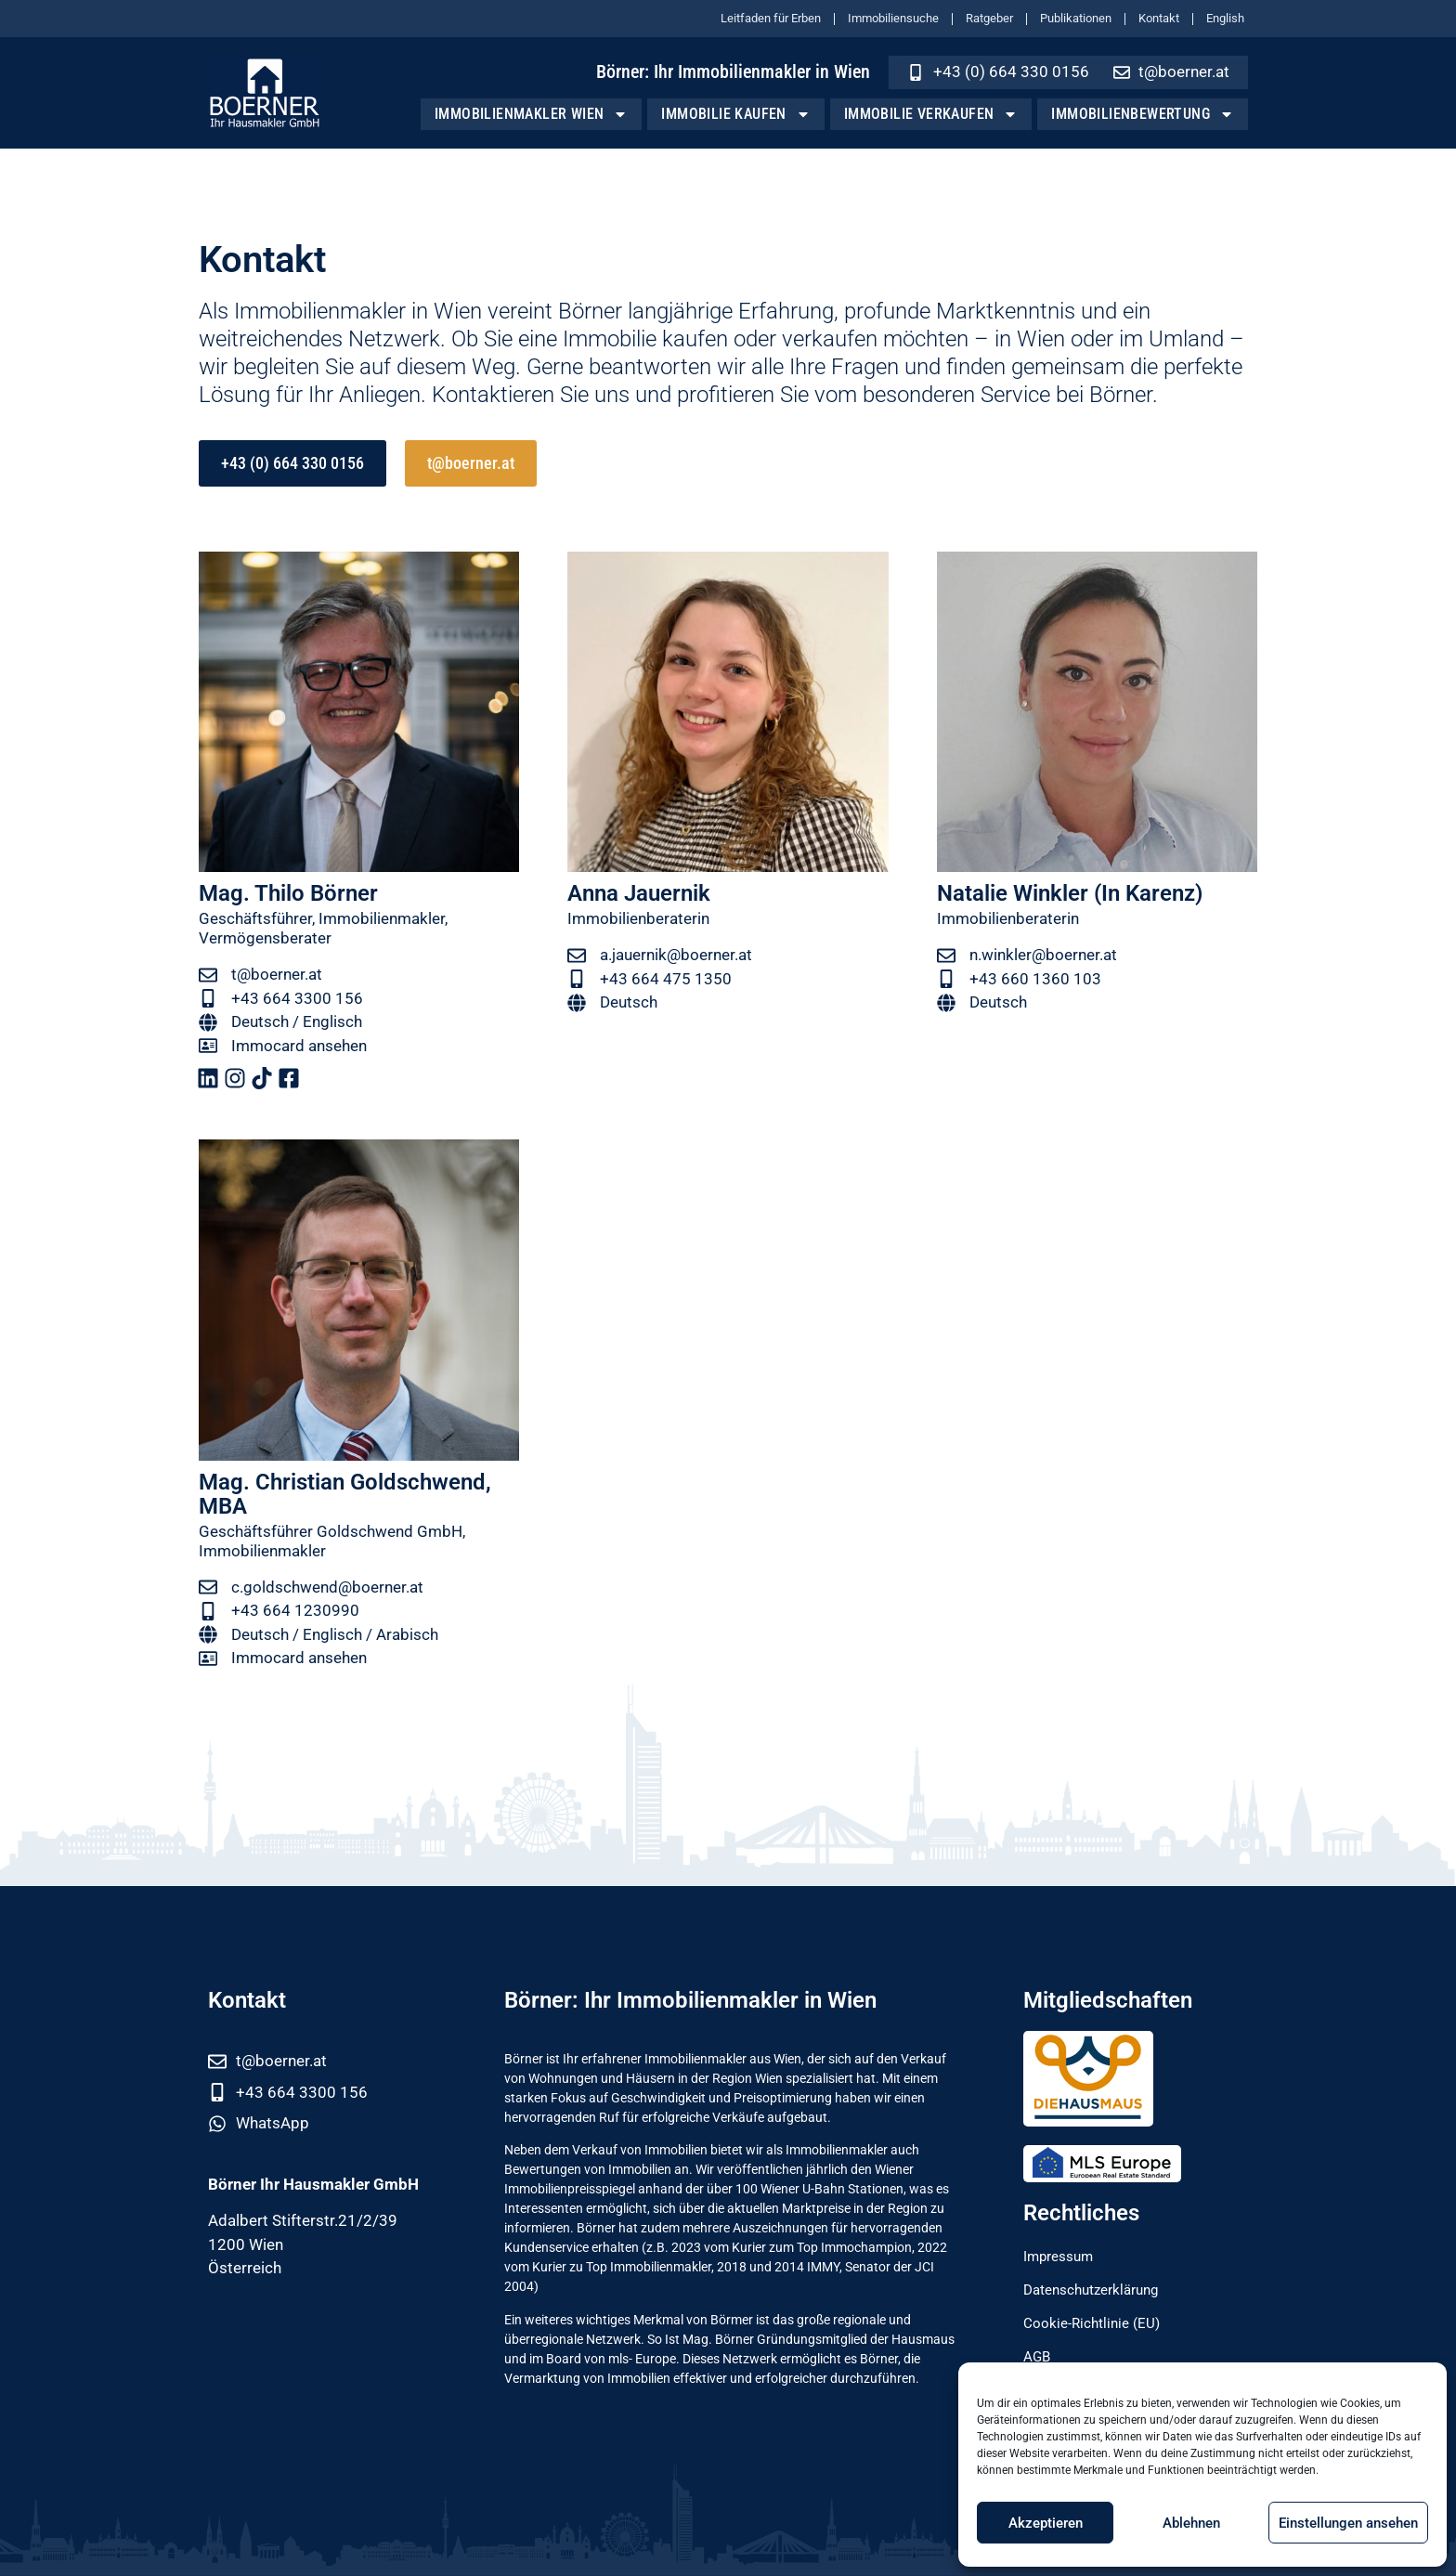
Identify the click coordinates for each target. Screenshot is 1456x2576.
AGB (1039, 2357)
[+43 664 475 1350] (576, 978)
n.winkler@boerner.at (1043, 954)
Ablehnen (1191, 2523)
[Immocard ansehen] (208, 1045)
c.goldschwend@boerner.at (327, 1587)
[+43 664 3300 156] (208, 998)
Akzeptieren (1045, 2523)
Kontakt (1158, 18)
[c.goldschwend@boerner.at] (208, 1587)
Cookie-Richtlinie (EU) (1099, 2323)
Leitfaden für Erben (771, 18)
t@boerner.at (276, 974)
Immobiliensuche (893, 18)
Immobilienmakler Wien (531, 114)
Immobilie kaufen (735, 114)
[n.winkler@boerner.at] (946, 955)
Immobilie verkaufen (931, 114)
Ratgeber (989, 18)
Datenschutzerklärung (1099, 2290)
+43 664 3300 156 (297, 998)
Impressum (1063, 2256)
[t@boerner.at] (208, 975)
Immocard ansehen (299, 1045)
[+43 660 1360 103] (946, 978)
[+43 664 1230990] (208, 1611)
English (1225, 18)
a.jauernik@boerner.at (676, 954)
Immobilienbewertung (1142, 114)
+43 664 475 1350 (666, 978)
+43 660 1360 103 (1035, 978)
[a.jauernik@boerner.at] (576, 955)
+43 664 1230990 (295, 1610)
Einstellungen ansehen (1348, 2523)
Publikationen (1076, 18)
